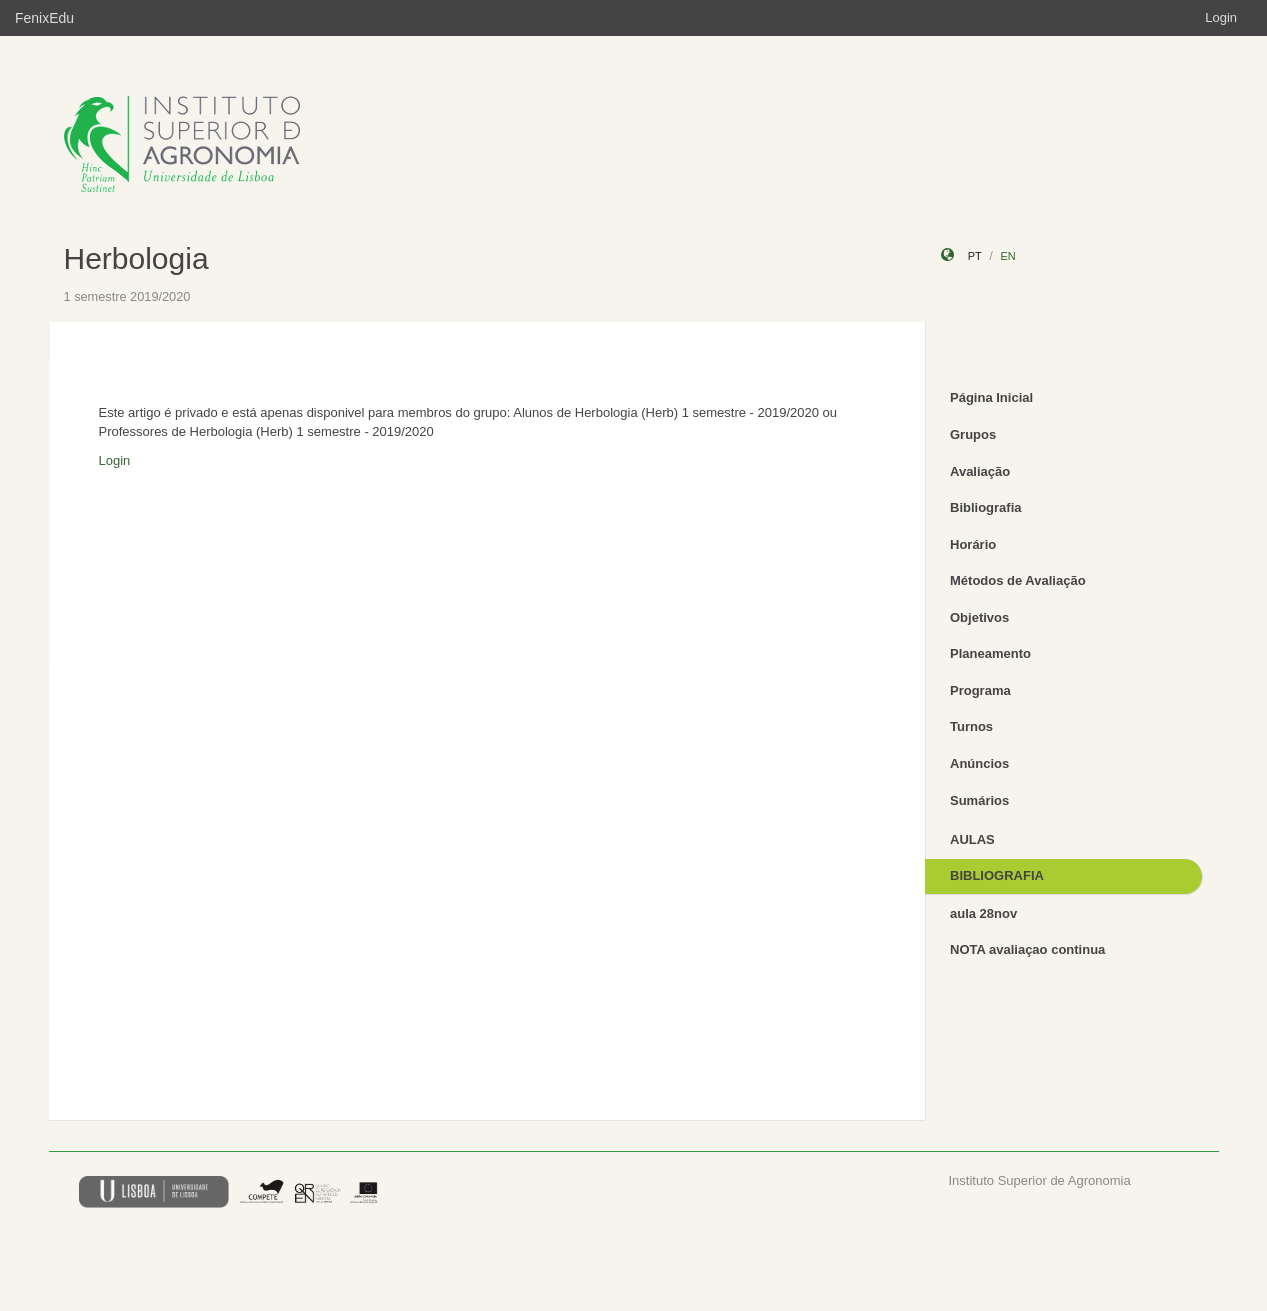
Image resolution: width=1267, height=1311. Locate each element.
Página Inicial (991, 397)
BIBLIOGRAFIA (997, 875)
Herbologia (136, 258)
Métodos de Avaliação (1018, 580)
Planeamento (990, 653)
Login (1221, 17)
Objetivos (979, 617)
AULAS (972, 839)
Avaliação (980, 471)
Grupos (973, 434)
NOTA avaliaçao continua (1027, 949)
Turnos (971, 726)
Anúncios (979, 763)
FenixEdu (44, 18)
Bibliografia (986, 507)
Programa (980, 690)
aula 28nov (983, 913)
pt (975, 256)
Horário (973, 544)
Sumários (979, 800)
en (1007, 256)
